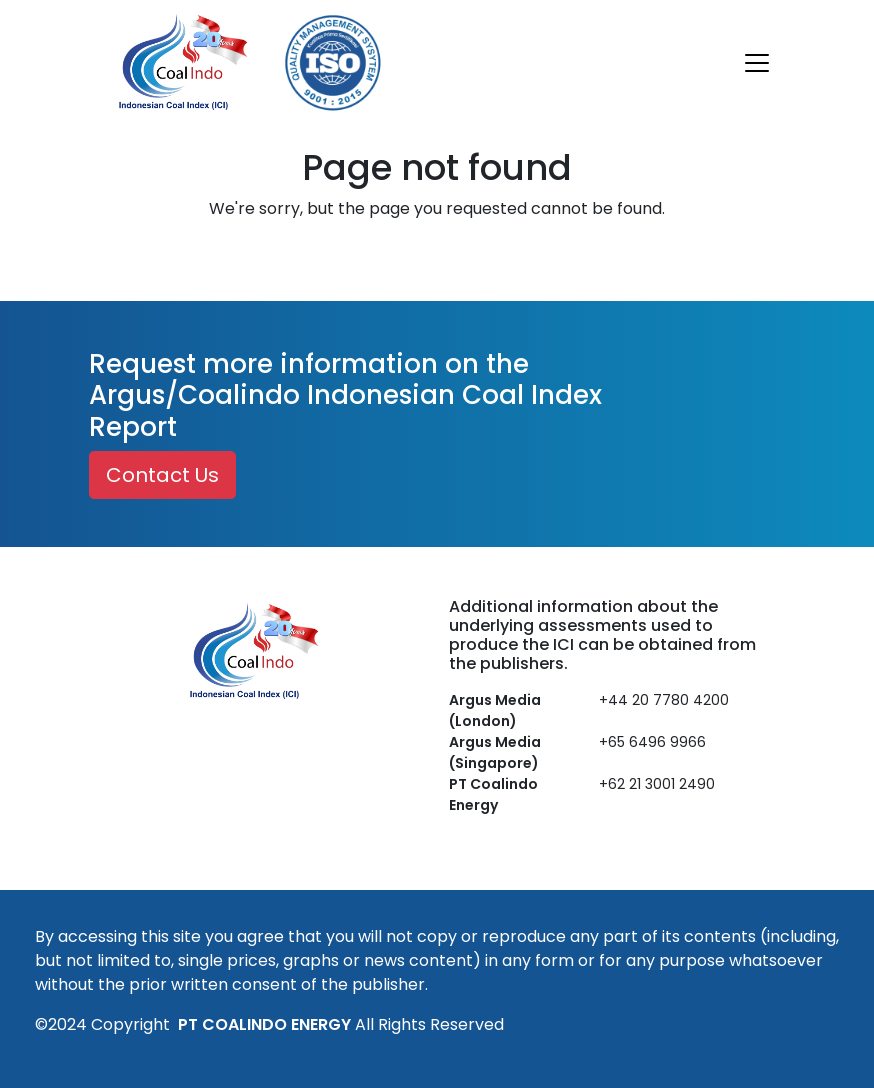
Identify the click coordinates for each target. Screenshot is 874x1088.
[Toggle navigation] (757, 63)
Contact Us (162, 475)
